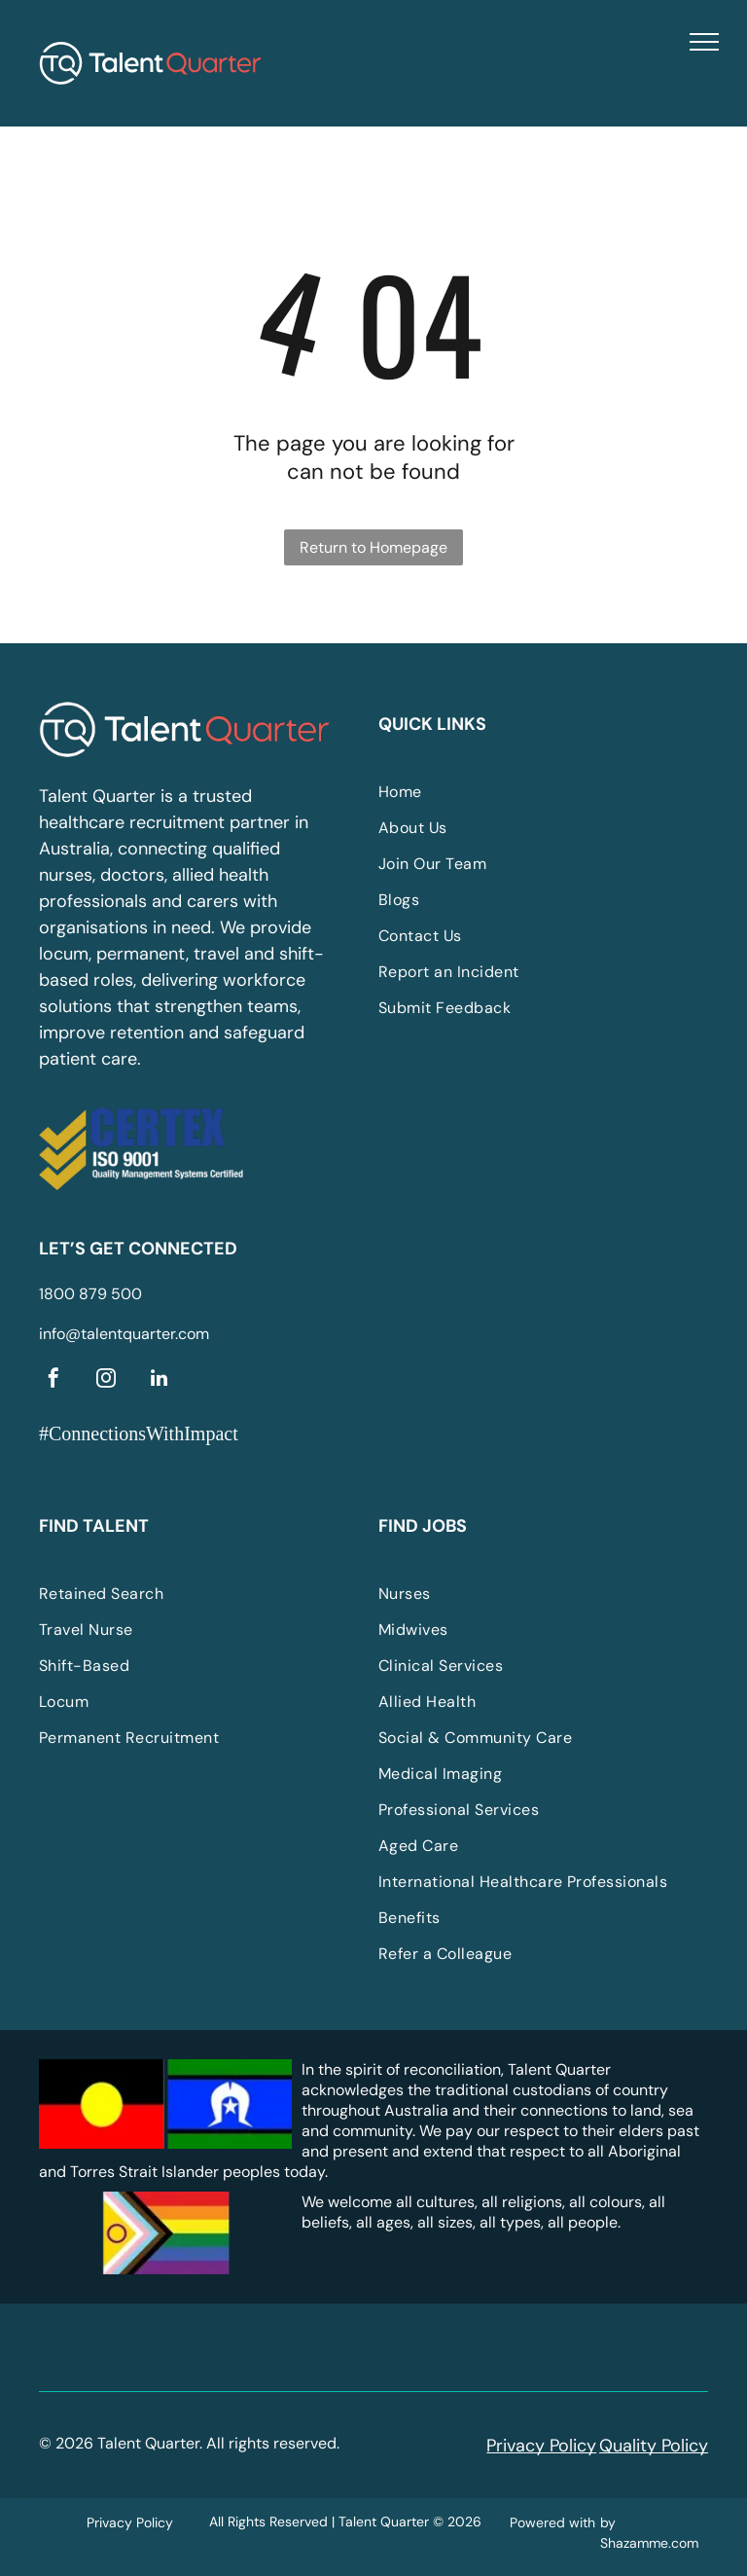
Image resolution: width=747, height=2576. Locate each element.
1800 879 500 (90, 1294)
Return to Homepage (373, 547)
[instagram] (106, 1380)
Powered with (552, 2522)
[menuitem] (523, 792)
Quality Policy (653, 2445)
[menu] (704, 42)
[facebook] (53, 1380)
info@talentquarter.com (124, 1334)
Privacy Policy (541, 2445)
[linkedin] (158, 1380)
